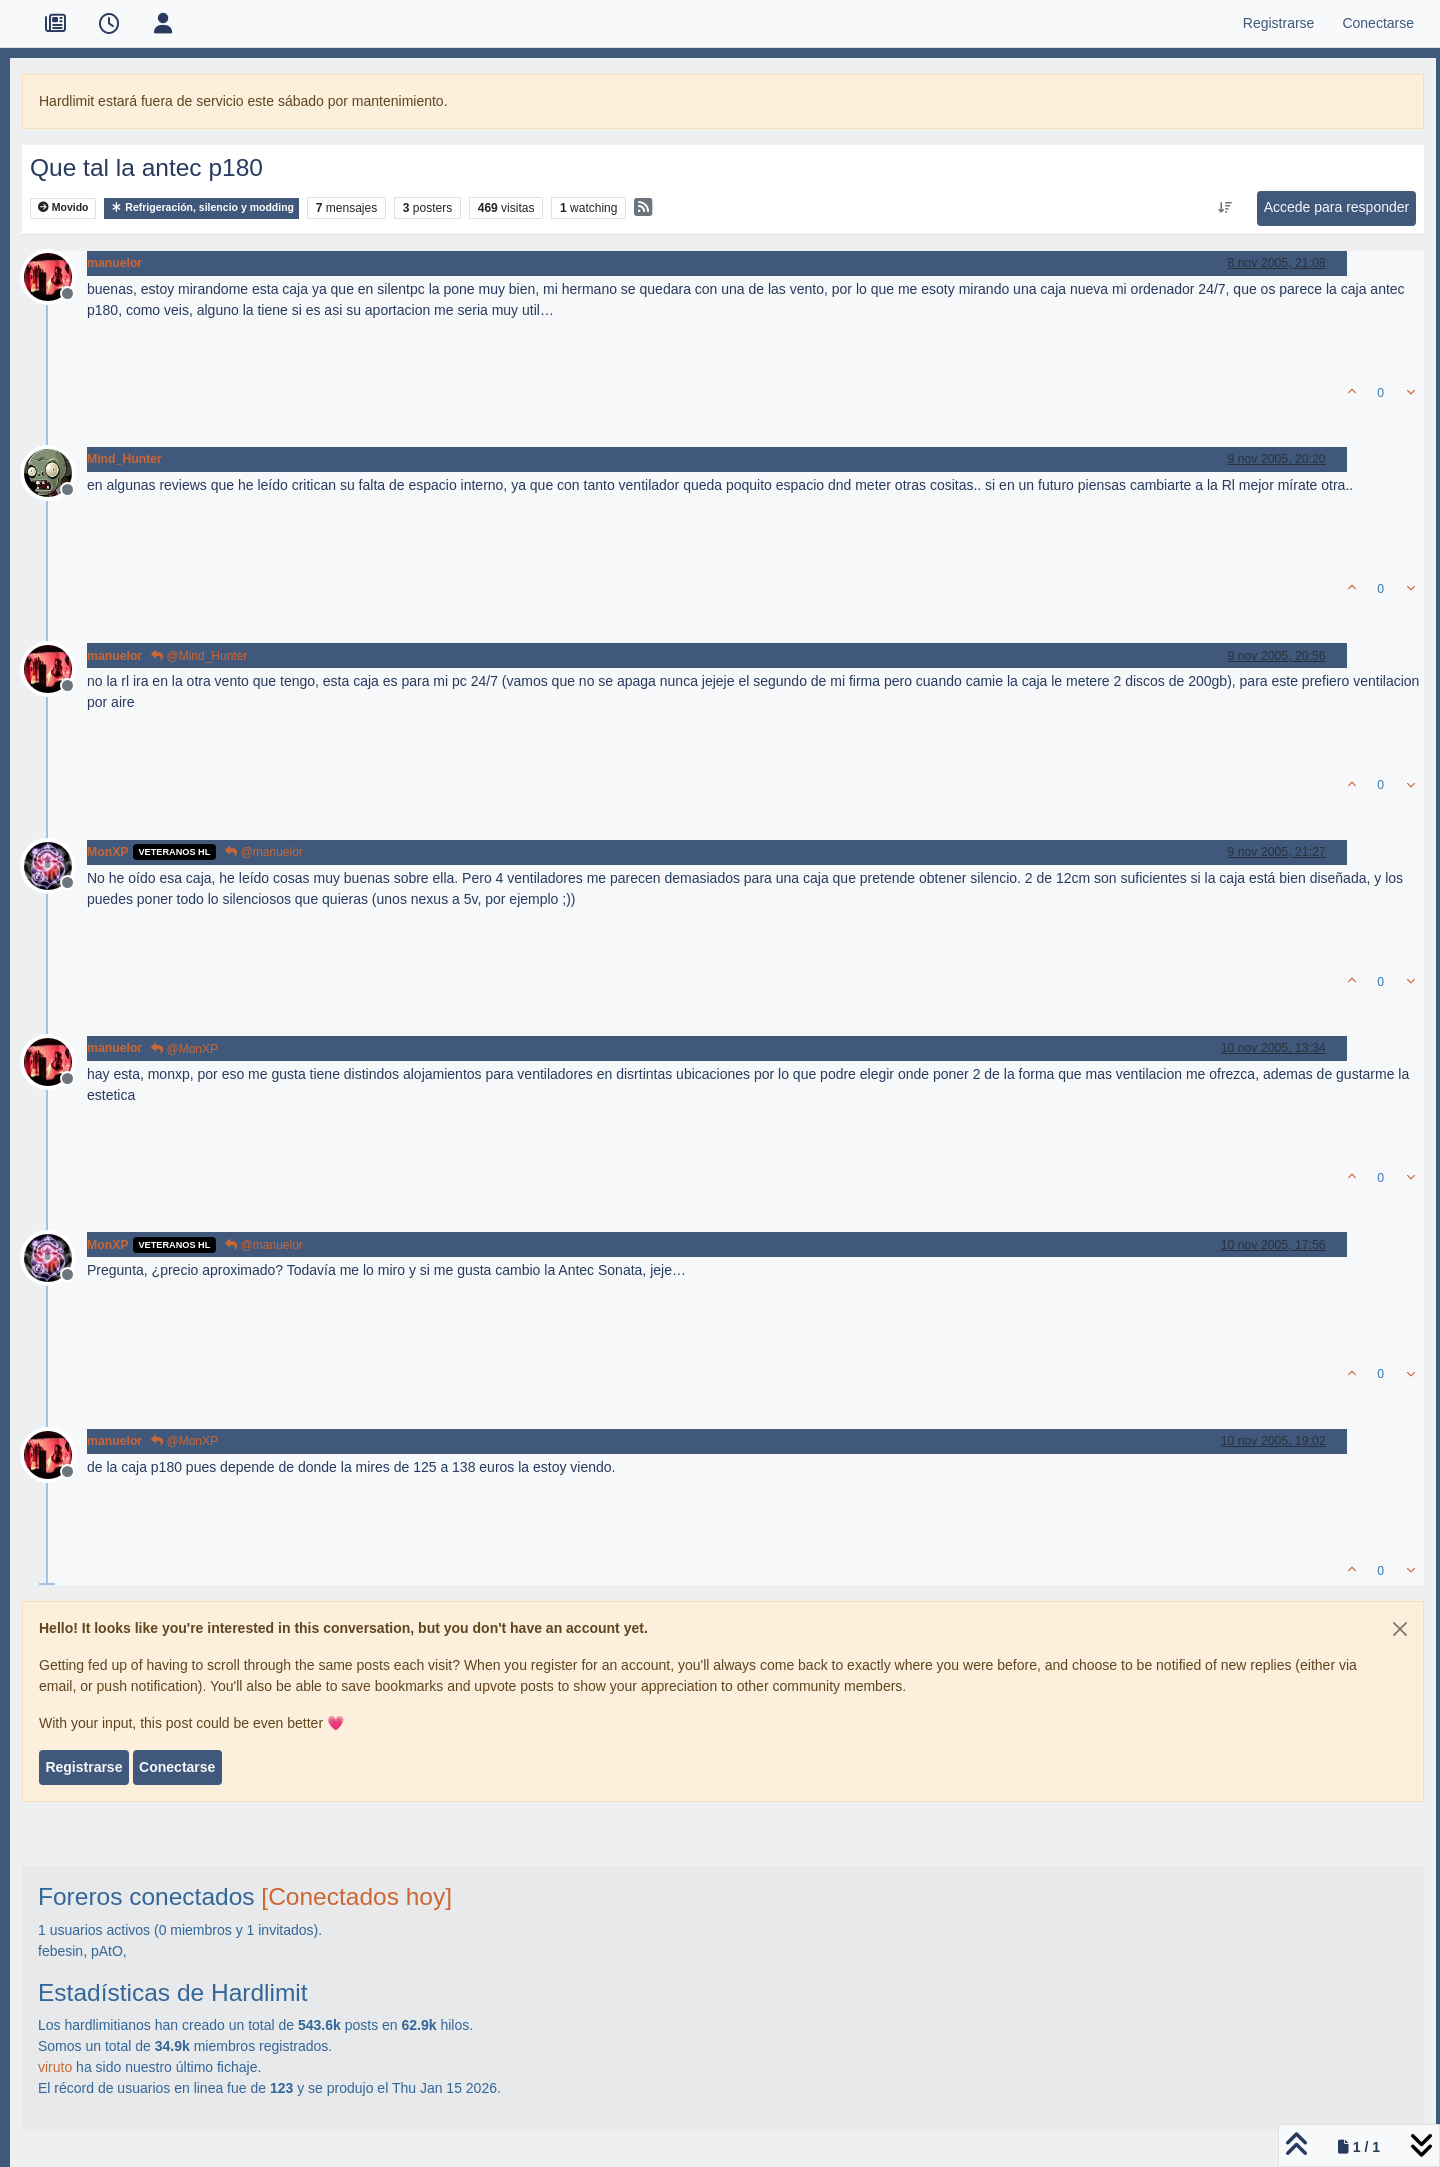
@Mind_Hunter (199, 656)
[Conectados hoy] (356, 1896)
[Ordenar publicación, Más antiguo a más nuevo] (1224, 208)
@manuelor (264, 852)
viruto (55, 2067)
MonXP (108, 852)
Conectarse (177, 1767)
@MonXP (184, 1049)
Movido (63, 207)
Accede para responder (1337, 207)
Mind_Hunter (124, 459)
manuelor (114, 263)
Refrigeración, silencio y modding (201, 207)
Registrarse (83, 1767)
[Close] (1400, 1629)
